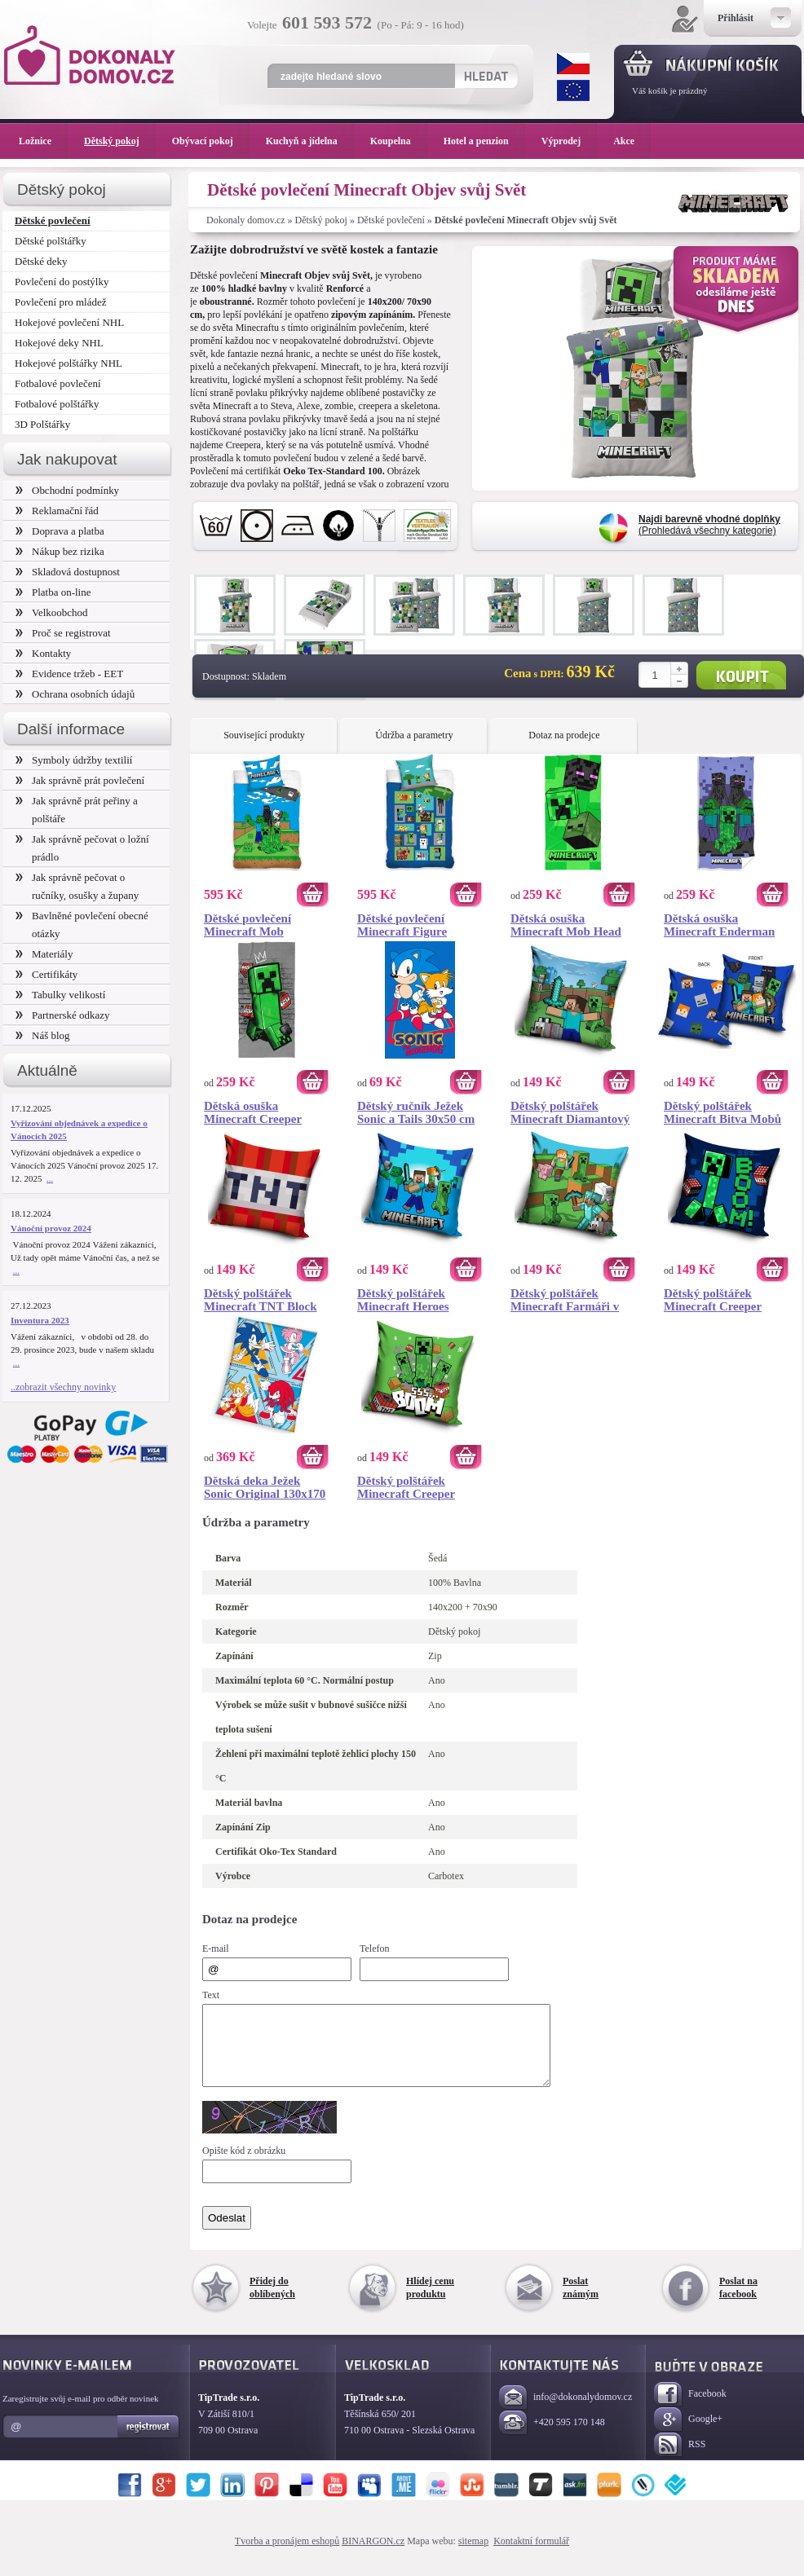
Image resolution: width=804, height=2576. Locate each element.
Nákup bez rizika (59, 551)
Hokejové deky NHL (59, 343)
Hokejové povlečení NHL (69, 322)
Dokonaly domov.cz (245, 220)
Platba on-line (53, 592)
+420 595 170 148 (552, 2438)
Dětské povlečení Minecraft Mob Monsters (247, 925)
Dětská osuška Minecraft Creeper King (253, 1112)
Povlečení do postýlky (61, 281)
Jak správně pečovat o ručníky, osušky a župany (77, 886)
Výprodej (569, 141)
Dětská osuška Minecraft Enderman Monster (719, 925)
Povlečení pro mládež (61, 302)
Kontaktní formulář (531, 2555)
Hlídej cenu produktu (430, 2302)
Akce (627, 141)
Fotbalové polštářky (57, 404)
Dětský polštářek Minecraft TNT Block (260, 1300)
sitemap (473, 2555)
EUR (573, 90)
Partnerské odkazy (62, 1015)
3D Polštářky (42, 424)
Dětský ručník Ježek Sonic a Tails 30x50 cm (416, 1112)
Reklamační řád (57, 510)
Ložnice (43, 141)
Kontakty (43, 653)
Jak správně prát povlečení (79, 780)
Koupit (741, 675)
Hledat (485, 76)
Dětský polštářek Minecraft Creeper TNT (713, 1300)
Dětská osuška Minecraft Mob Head (565, 925)
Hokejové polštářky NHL (68, 363)
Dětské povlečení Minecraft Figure (402, 925)
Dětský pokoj (321, 220)
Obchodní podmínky (67, 490)
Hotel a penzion (484, 141)
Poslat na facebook (738, 2302)
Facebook (690, 2409)
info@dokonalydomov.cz (565, 2412)
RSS (679, 2460)
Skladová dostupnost (67, 572)
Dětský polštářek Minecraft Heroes (403, 1300)
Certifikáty (46, 974)
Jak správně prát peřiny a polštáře (76, 810)
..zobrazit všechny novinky (63, 1387)
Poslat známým (581, 2302)
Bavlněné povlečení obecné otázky (81, 924)
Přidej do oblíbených (272, 2302)
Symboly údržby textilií (73, 760)
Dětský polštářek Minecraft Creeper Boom (406, 1487)
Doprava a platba (59, 531)
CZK (573, 63)
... (49, 1178)
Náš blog (42, 1035)
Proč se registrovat (63, 633)
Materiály (44, 954)
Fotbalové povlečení (58, 383)
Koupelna (398, 141)
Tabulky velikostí (60, 995)
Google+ (688, 2434)
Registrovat (148, 2441)
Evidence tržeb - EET (69, 673)
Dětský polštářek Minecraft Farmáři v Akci (564, 1300)
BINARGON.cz (373, 2555)
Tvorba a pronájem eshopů (287, 2555)
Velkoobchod (51, 612)
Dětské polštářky (50, 241)
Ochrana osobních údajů (75, 694)
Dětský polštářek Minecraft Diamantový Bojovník (570, 1112)
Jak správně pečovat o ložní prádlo (82, 848)
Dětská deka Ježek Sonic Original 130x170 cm (264, 1487)
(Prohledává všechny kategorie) (709, 524)
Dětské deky (41, 261)
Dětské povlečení (391, 220)
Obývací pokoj (211, 141)
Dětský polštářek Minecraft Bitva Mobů (722, 1112)
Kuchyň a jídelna (310, 141)
